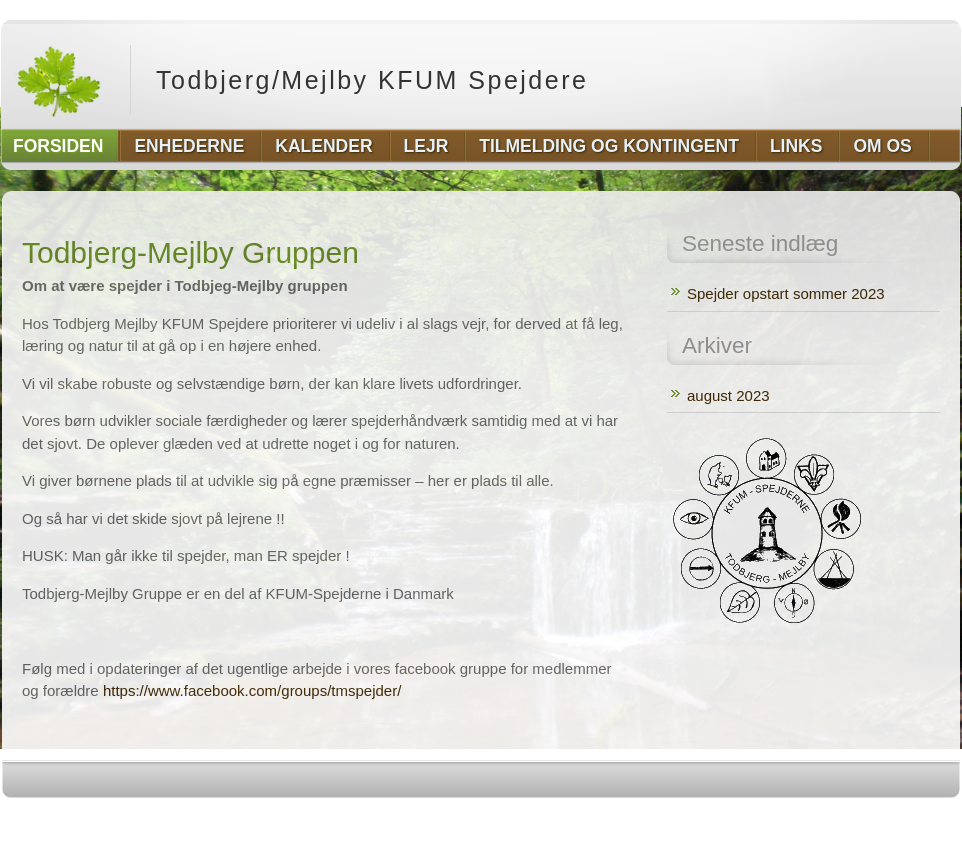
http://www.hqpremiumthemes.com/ (882, 818)
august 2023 (728, 395)
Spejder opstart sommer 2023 (786, 293)
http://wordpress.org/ (735, 818)
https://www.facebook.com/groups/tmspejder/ (252, 690)
